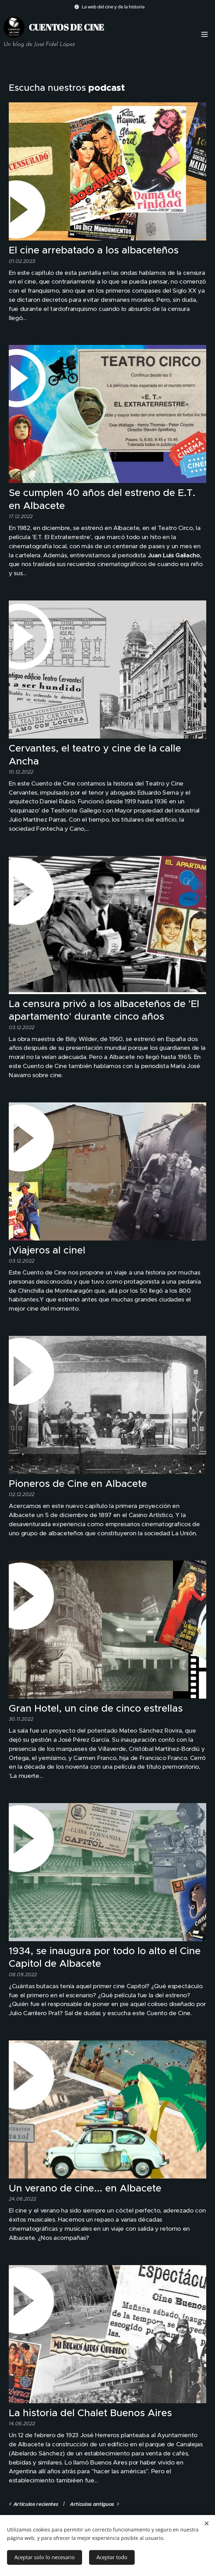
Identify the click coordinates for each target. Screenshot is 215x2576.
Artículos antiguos (92, 2504)
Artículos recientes (35, 2504)
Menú (204, 34)
